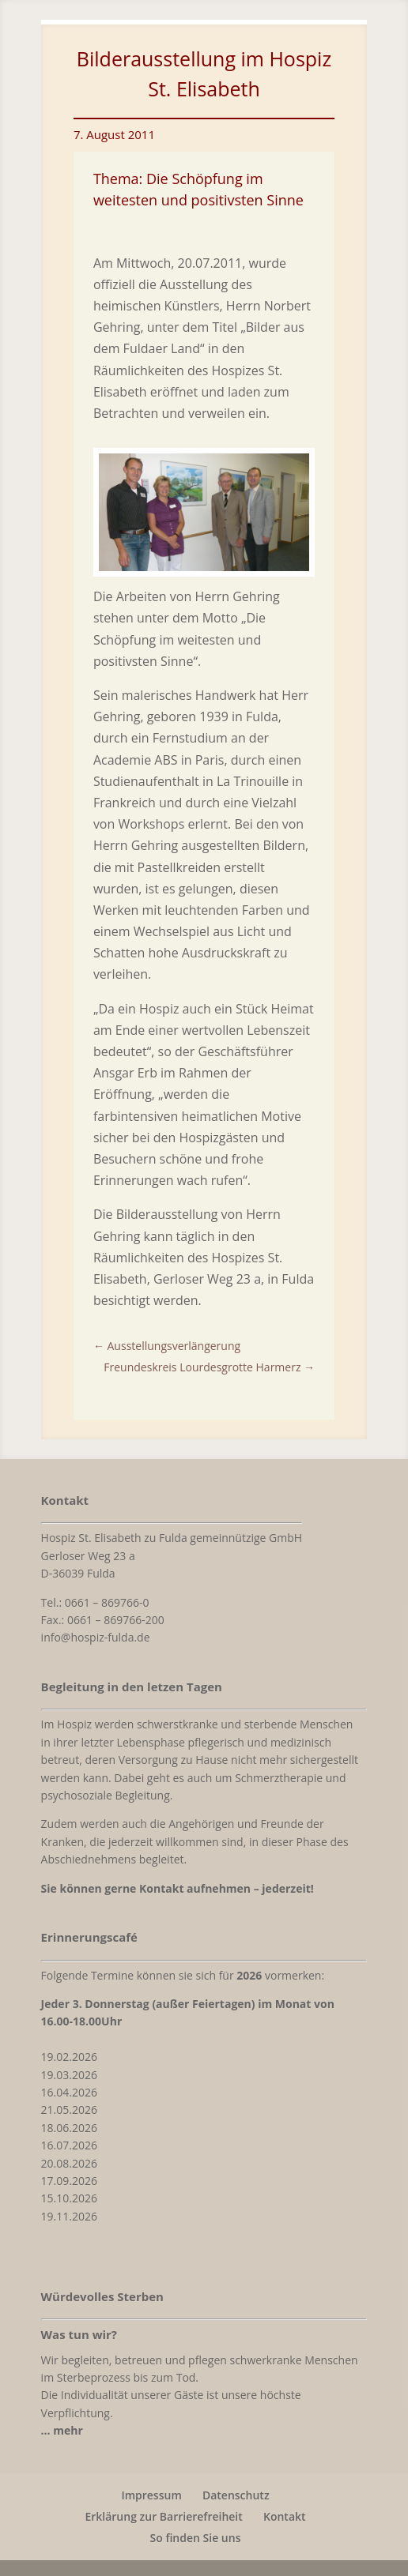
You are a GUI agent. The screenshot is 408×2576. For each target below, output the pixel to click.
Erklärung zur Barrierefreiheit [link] (163, 2516)
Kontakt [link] (284, 2516)
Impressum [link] (151, 2495)
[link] (204, 566)
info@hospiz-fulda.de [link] (95, 1637)
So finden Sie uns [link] (195, 2537)
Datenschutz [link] (236, 2495)
